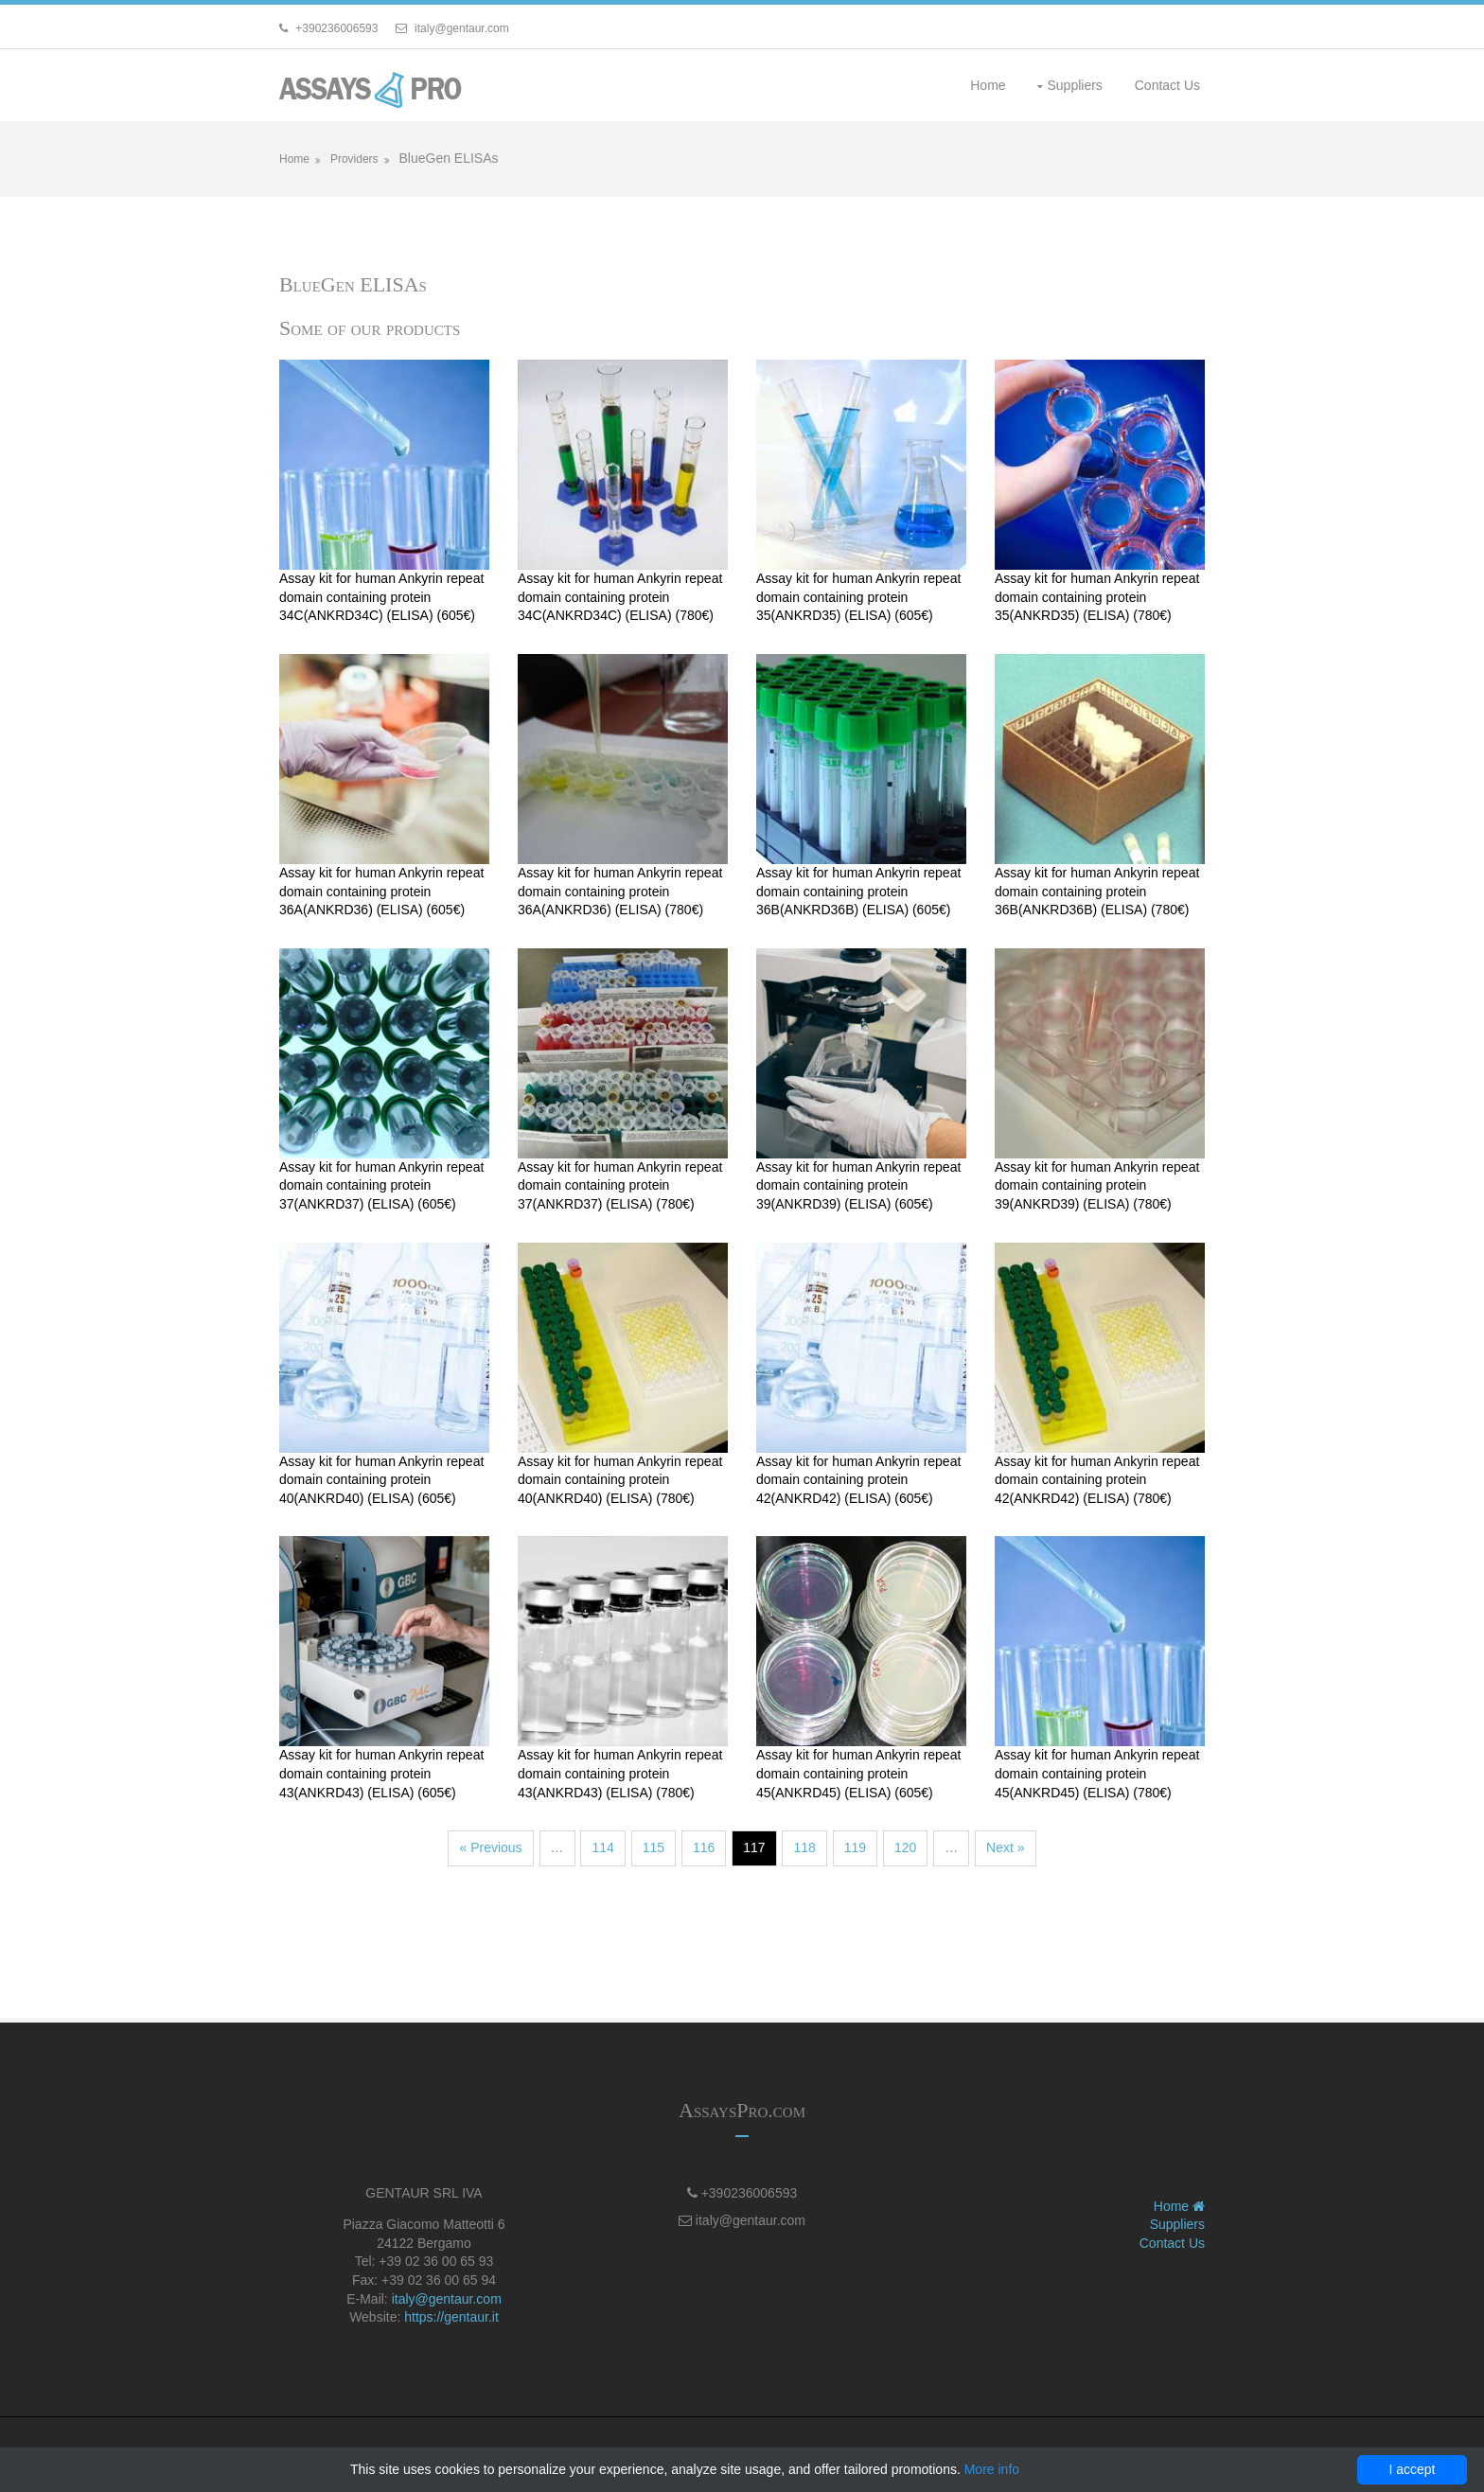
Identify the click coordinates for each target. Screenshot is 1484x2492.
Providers (354, 159)
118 (804, 1847)
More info (991, 2469)
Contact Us (1167, 85)
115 (653, 1847)
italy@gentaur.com (447, 2298)
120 (905, 1847)
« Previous (490, 1847)
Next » (1005, 1847)
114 (602, 1847)
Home (987, 85)
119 (855, 1847)
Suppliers (1074, 85)
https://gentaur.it (451, 2316)
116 (704, 1847)
